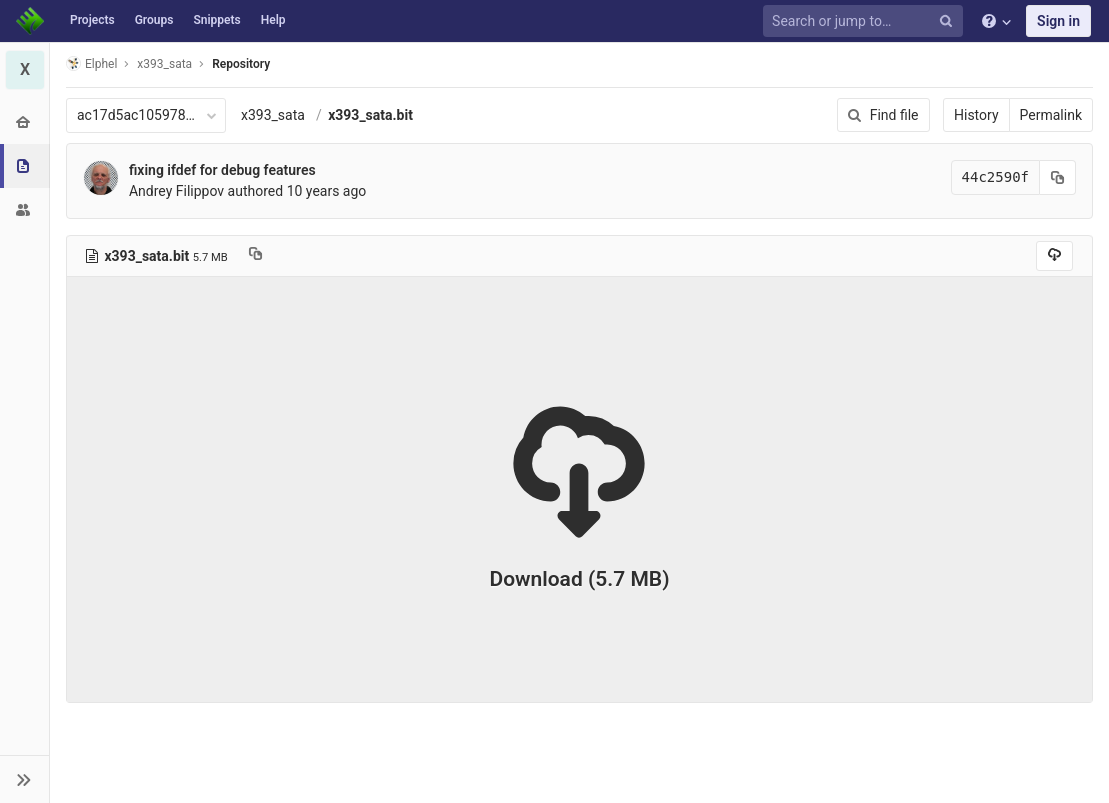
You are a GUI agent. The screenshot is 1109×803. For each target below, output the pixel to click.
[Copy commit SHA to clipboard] (1058, 177)
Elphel (91, 63)
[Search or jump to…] (866, 21)
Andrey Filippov (176, 191)
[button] (24, 779)
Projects (92, 20)
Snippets (216, 20)
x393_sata (273, 115)
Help (273, 20)
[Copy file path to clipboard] (255, 256)
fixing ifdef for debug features (222, 170)
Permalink (1051, 115)
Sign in (1058, 21)
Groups (154, 20)
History (976, 115)
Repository (241, 64)
